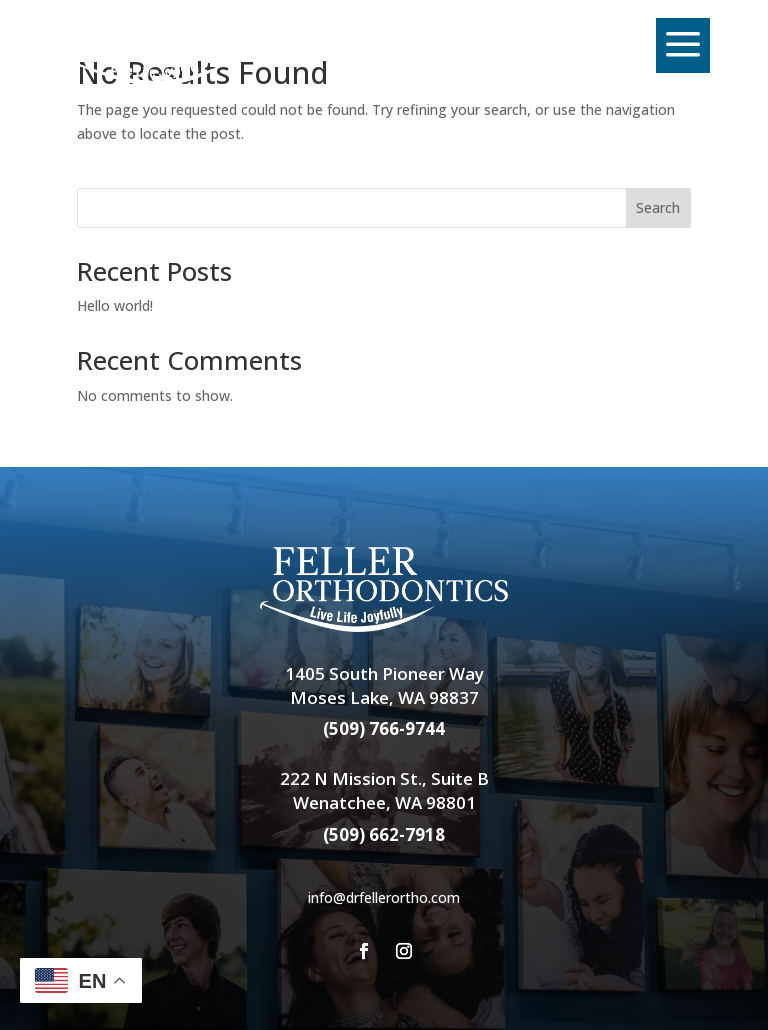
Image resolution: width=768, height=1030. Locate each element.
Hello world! (115, 305)
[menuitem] (181, 45)
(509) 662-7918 (384, 834)
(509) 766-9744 (384, 728)
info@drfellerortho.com (384, 897)
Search (658, 207)
